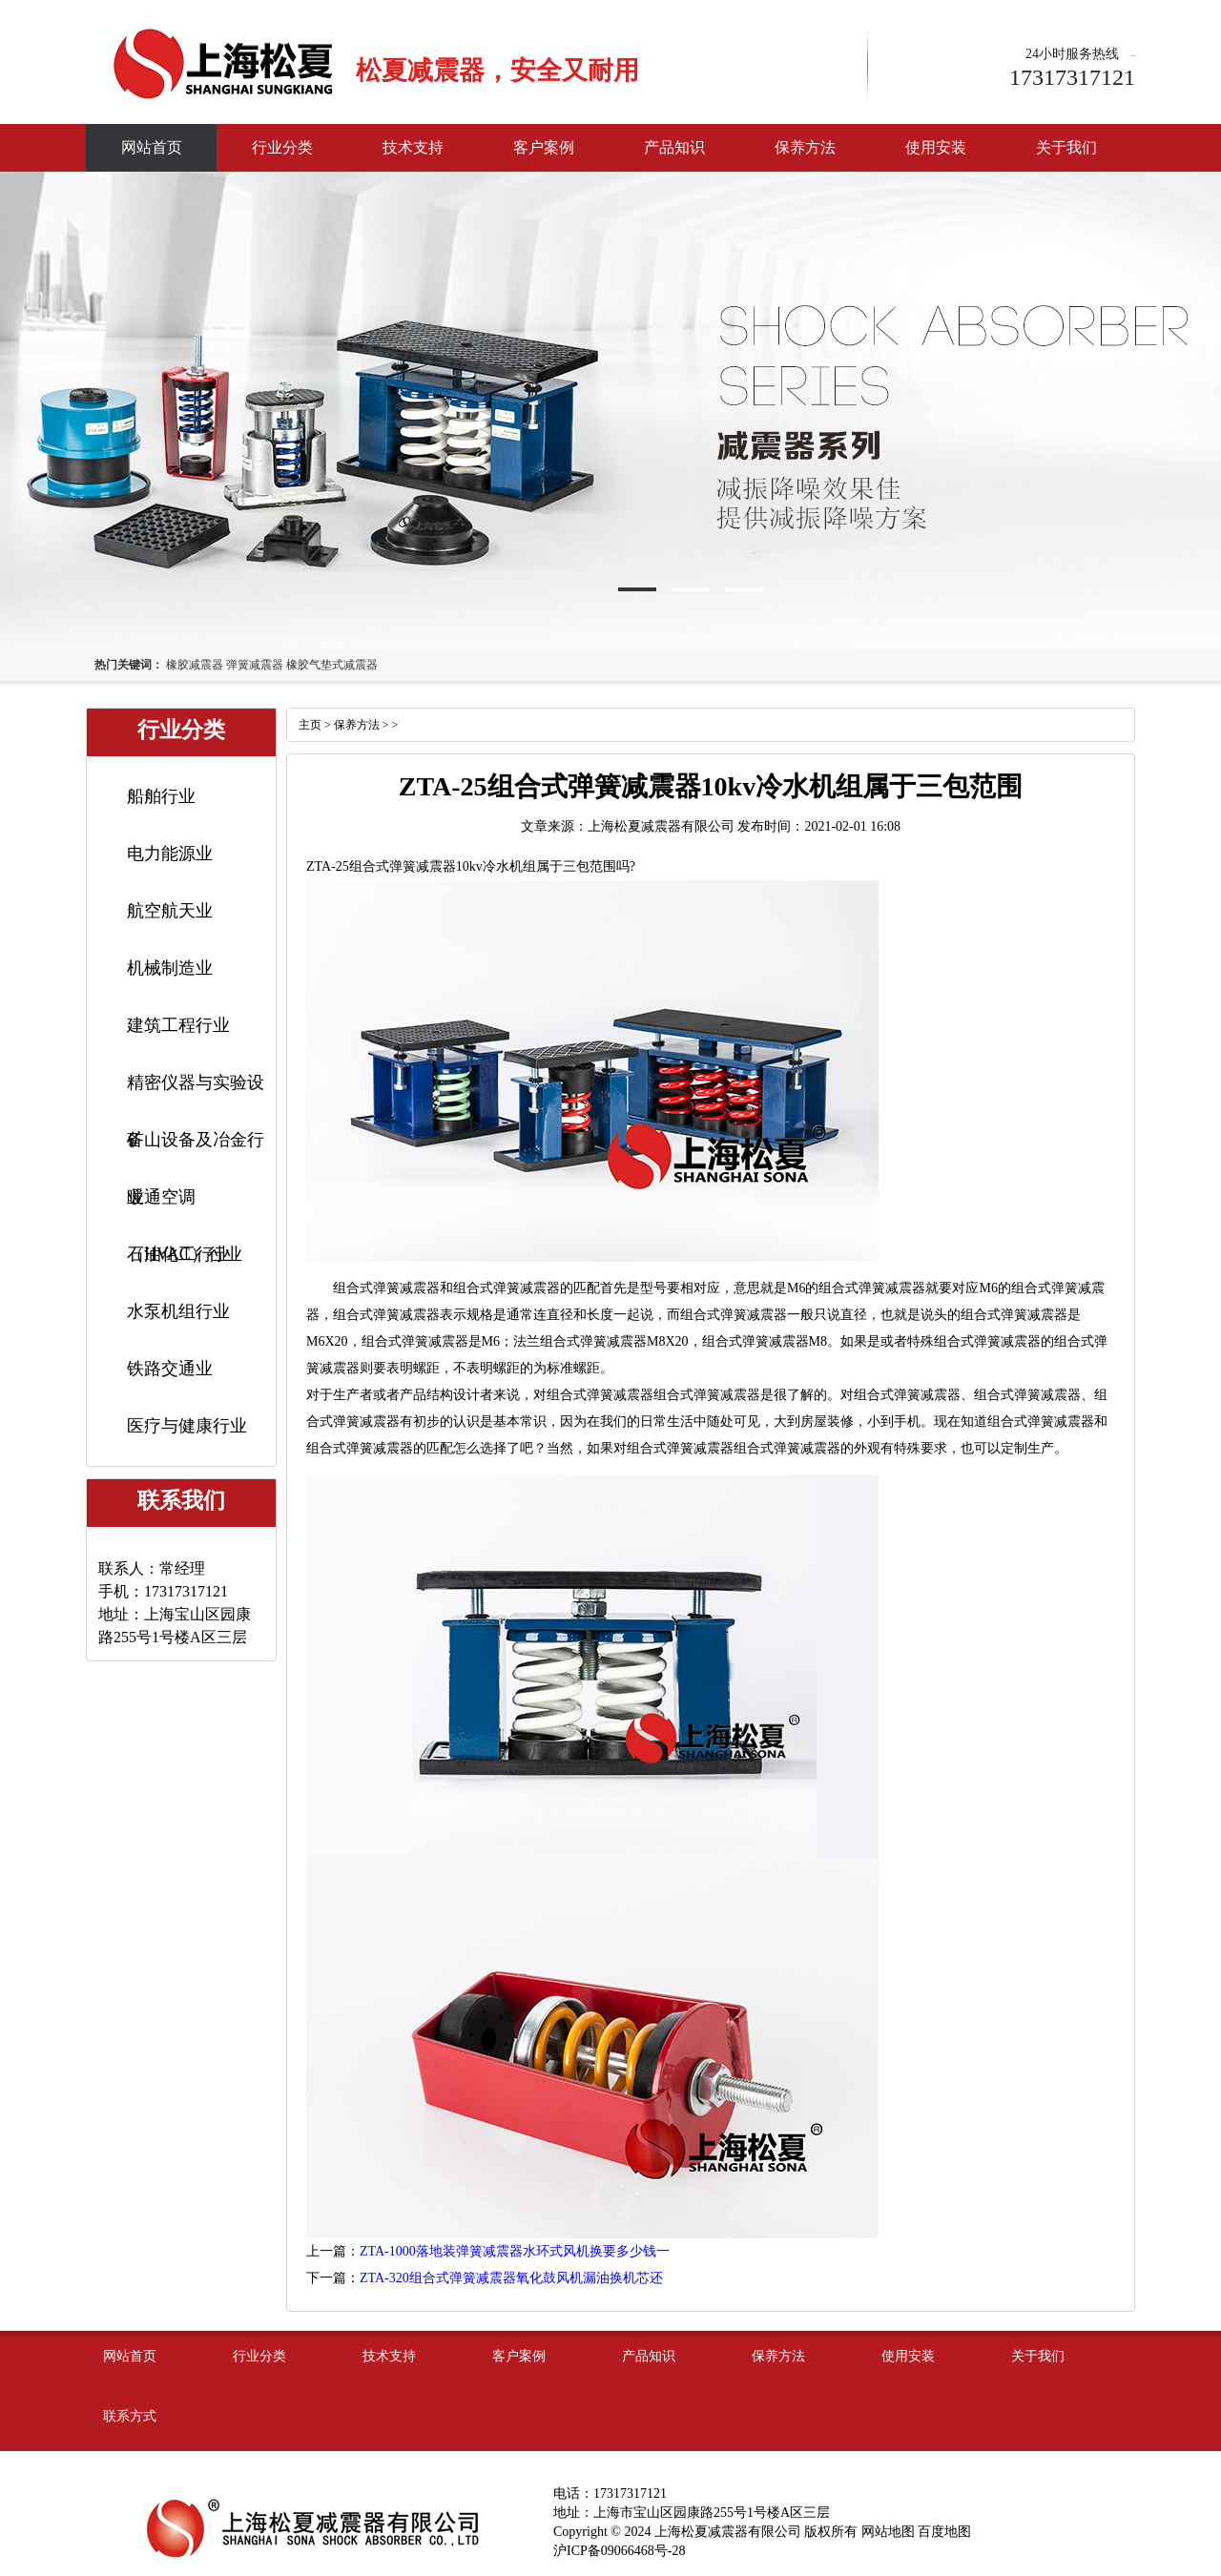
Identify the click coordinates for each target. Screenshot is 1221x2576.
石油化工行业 (178, 1254)
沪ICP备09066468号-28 (619, 2551)
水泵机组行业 (178, 1311)
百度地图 (944, 2531)
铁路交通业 (170, 1368)
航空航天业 (170, 910)
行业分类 (282, 147)
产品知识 (674, 147)
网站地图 (888, 2531)
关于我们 (1066, 147)
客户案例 (543, 147)
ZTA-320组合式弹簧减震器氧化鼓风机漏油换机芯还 (511, 2278)
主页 (310, 725)
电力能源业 (170, 853)
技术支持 (413, 147)
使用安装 (935, 147)
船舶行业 (161, 796)
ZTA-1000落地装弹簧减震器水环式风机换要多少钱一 (515, 2251)
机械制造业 (170, 968)
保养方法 (805, 147)
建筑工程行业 (178, 1025)
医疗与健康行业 (187, 1425)
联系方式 (129, 2416)
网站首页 (151, 147)
